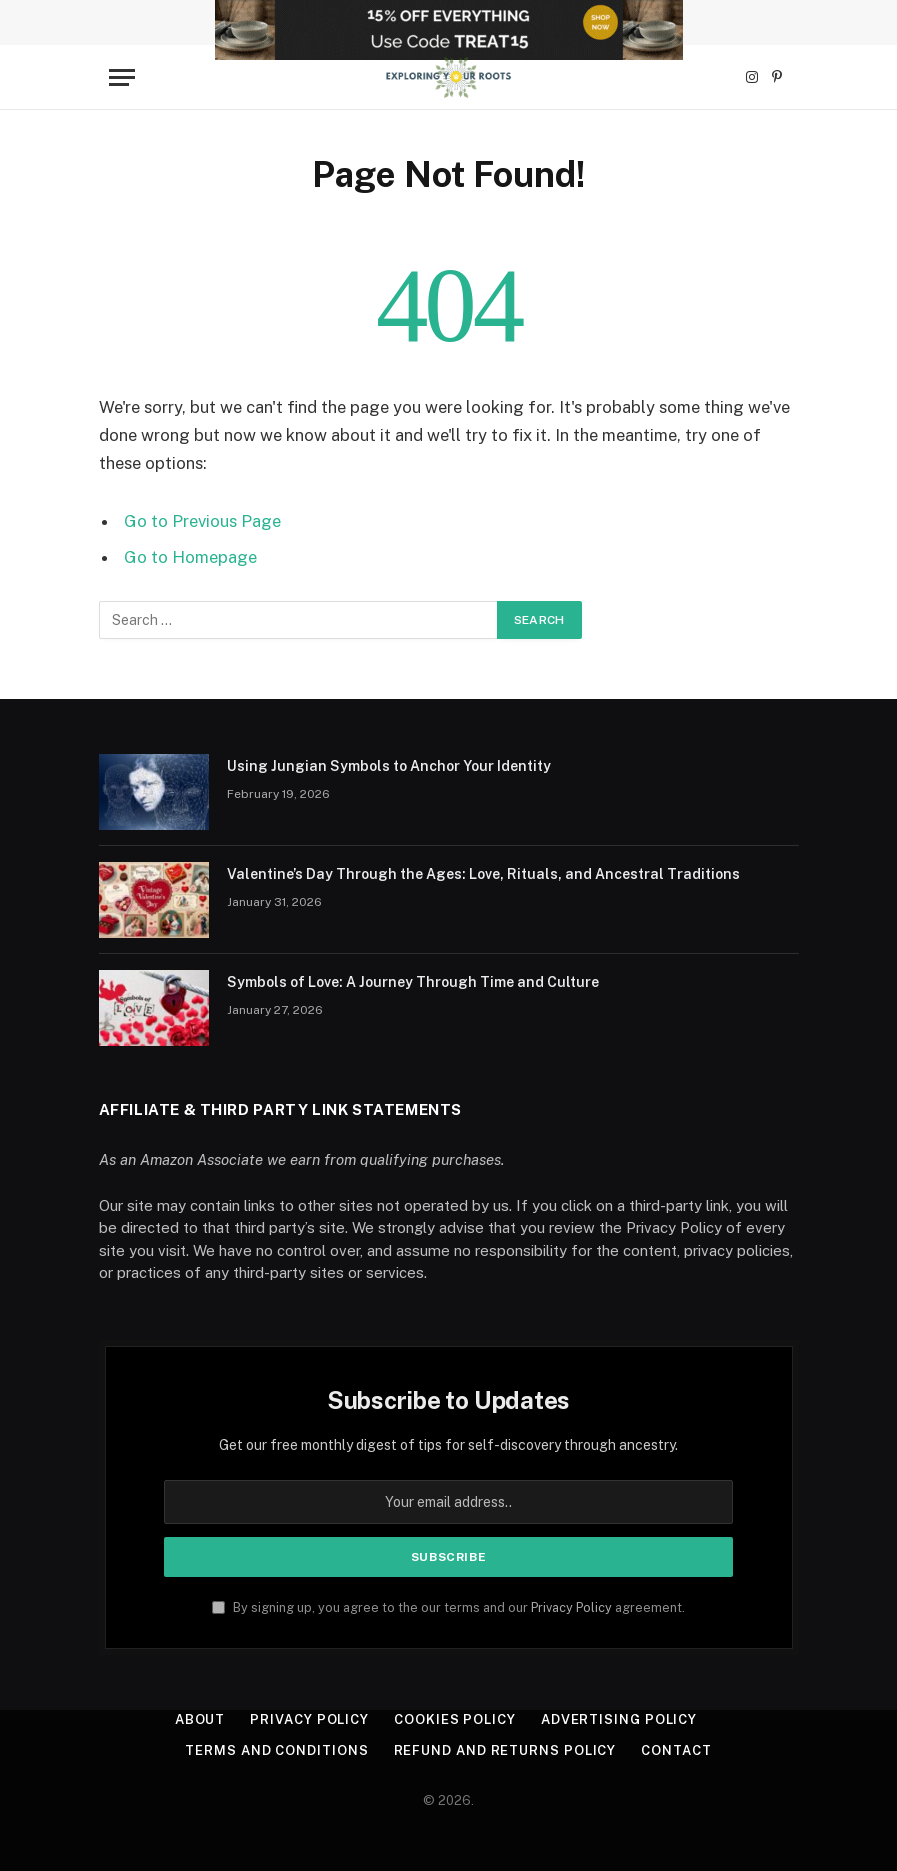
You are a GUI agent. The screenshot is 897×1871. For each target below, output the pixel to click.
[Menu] (122, 77)
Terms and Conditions (276, 1750)
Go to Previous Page (202, 521)
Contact (676, 1750)
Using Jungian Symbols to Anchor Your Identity (389, 766)
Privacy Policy (571, 1607)
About (200, 1719)
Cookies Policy (455, 1719)
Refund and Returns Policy (505, 1750)
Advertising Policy (619, 1719)
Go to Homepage (190, 557)
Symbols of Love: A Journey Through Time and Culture (413, 982)
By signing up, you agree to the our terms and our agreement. (448, 1607)
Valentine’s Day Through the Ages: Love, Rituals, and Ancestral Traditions (483, 874)
